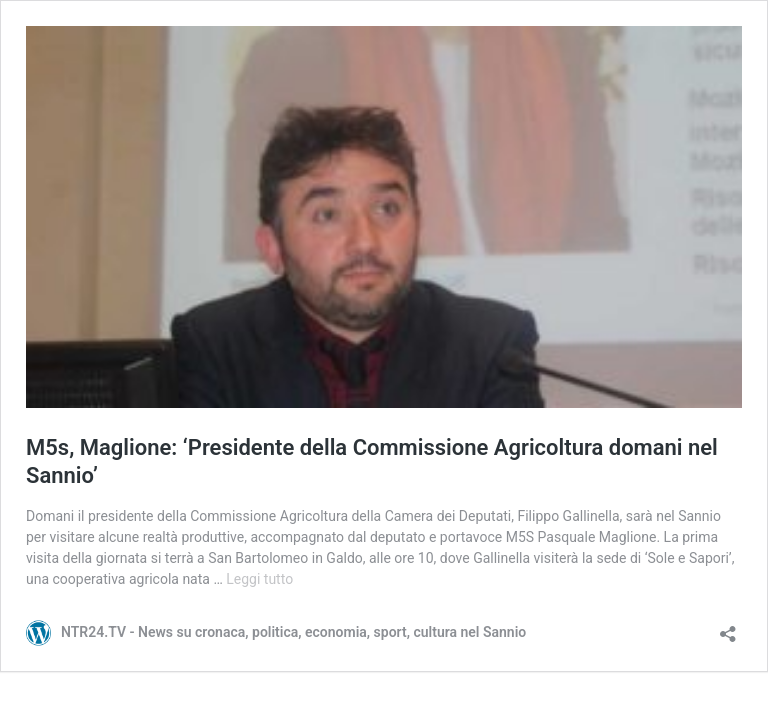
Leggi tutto (259, 579)
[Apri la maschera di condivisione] (728, 627)
